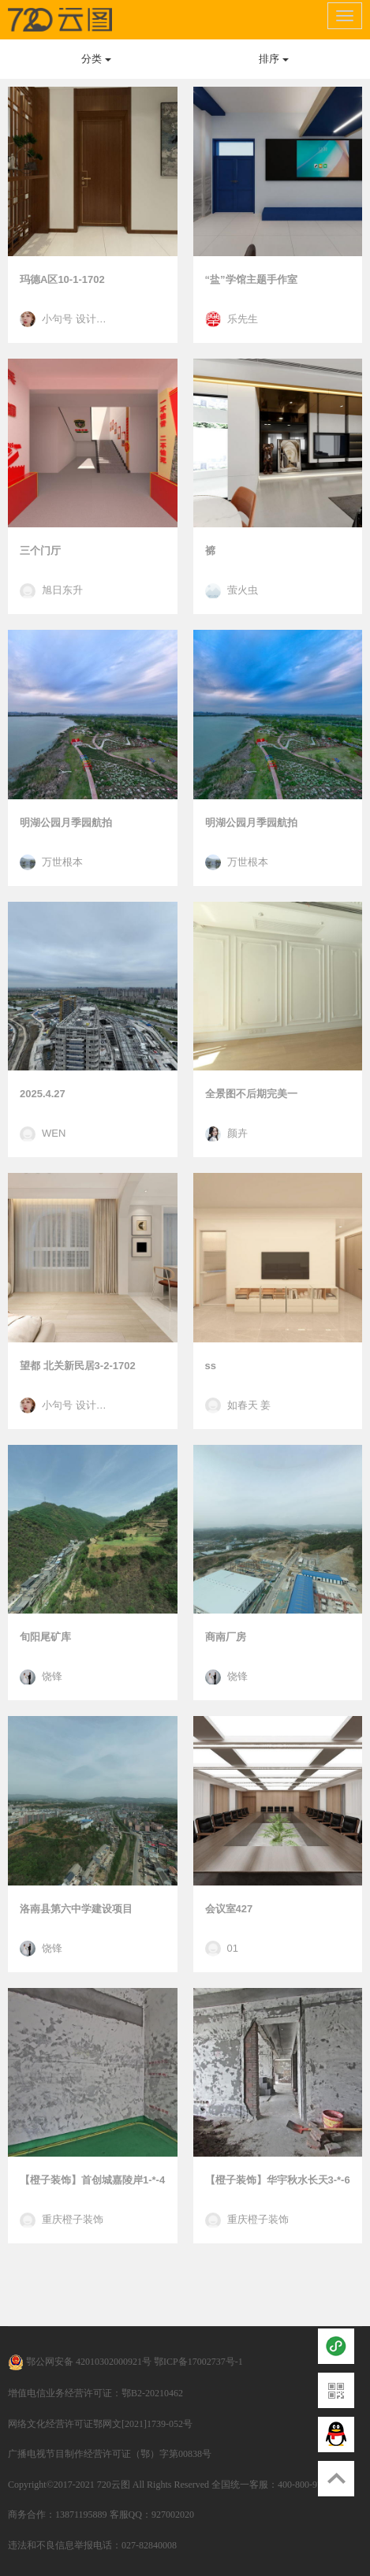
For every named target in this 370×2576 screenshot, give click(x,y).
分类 (96, 59)
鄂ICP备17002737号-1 (198, 2361)
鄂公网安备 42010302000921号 (79, 2361)
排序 (274, 59)
